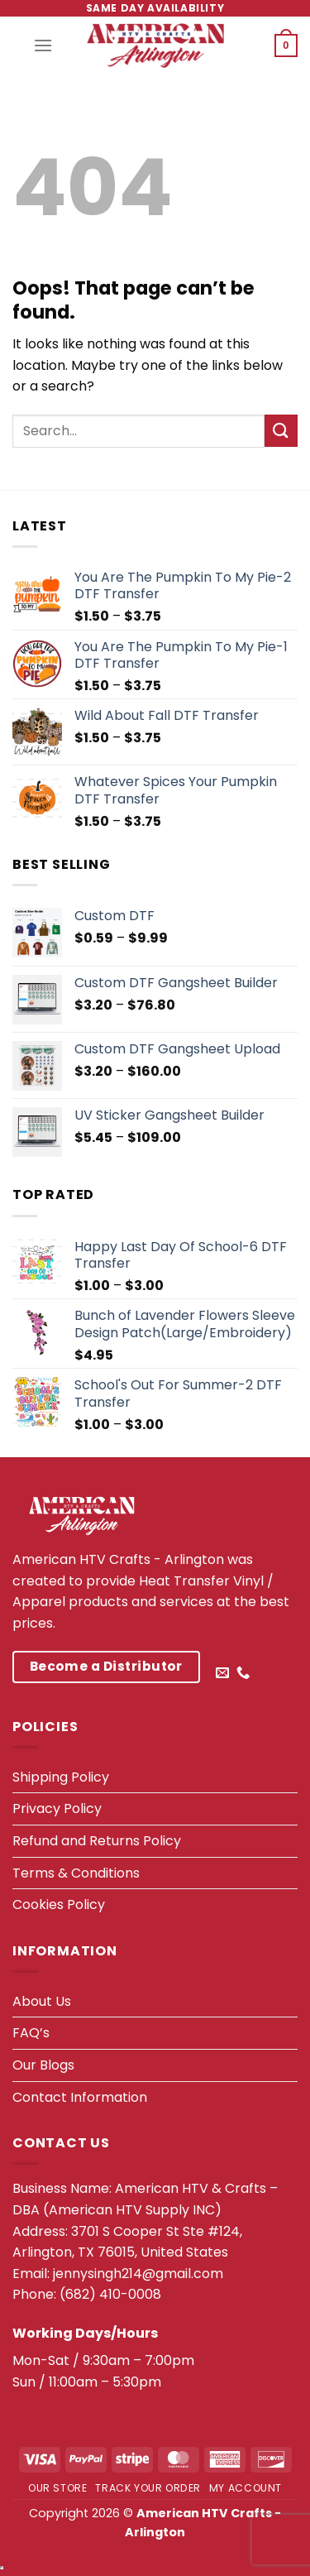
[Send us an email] (222, 1673)
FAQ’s (31, 2032)
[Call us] (243, 1673)
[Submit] (281, 431)
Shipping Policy (60, 1777)
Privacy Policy (57, 1808)
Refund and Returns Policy (96, 1840)
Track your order (148, 2488)
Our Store (58, 2488)
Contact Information (79, 2097)
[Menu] (43, 45)
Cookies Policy (58, 1904)
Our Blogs (43, 2065)
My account (245, 2488)
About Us (41, 2001)
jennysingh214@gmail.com (138, 2273)
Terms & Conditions (76, 1873)
